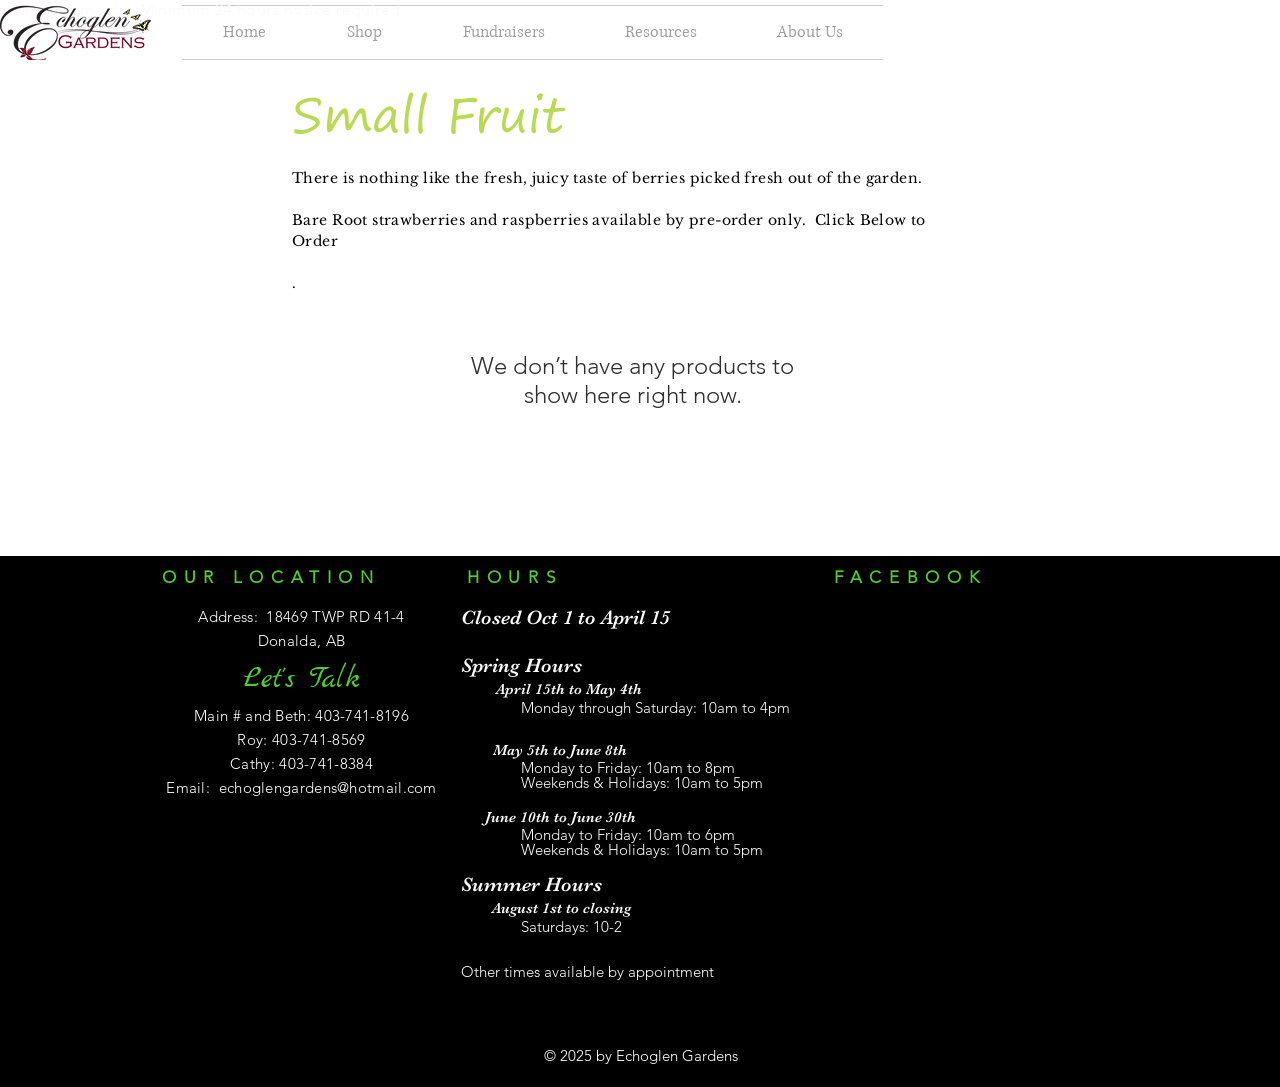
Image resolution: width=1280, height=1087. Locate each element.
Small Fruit (428, 114)
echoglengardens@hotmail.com (328, 787)
